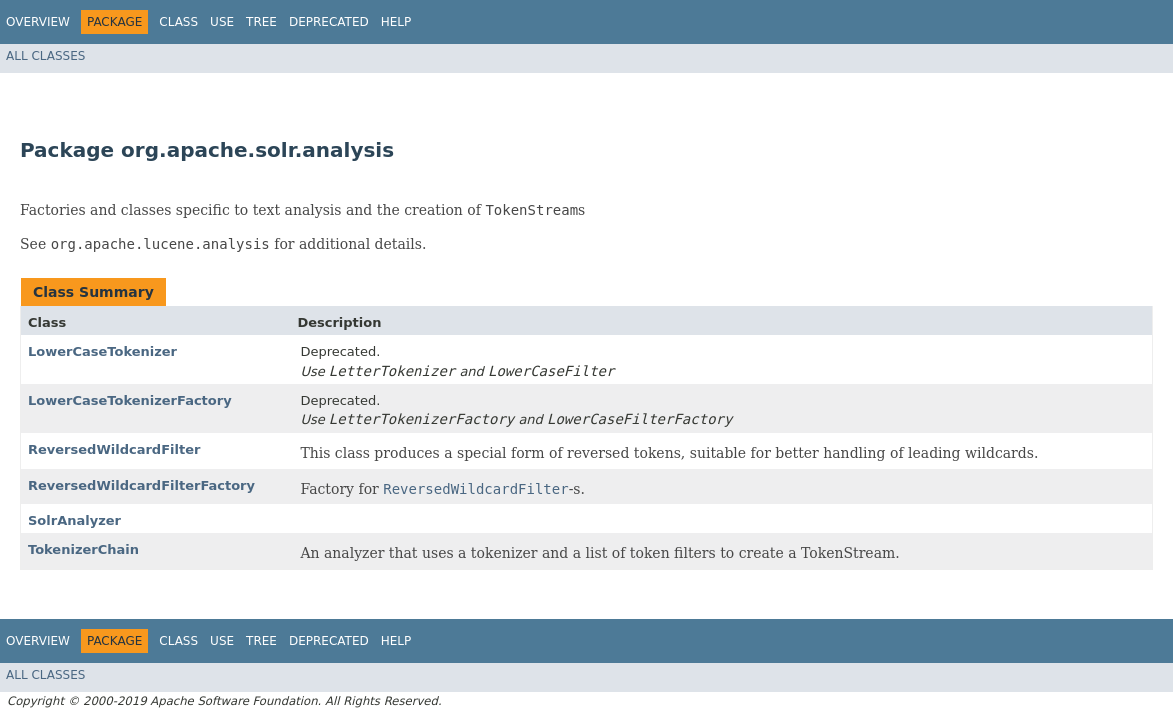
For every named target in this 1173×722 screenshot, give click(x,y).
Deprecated (329, 22)
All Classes (45, 56)
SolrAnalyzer (74, 520)
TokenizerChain (83, 549)
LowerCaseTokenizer (102, 351)
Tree (261, 22)
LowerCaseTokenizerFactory (130, 400)
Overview (38, 22)
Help (396, 22)
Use (222, 22)
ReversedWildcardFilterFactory (141, 485)
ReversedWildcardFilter (114, 449)
